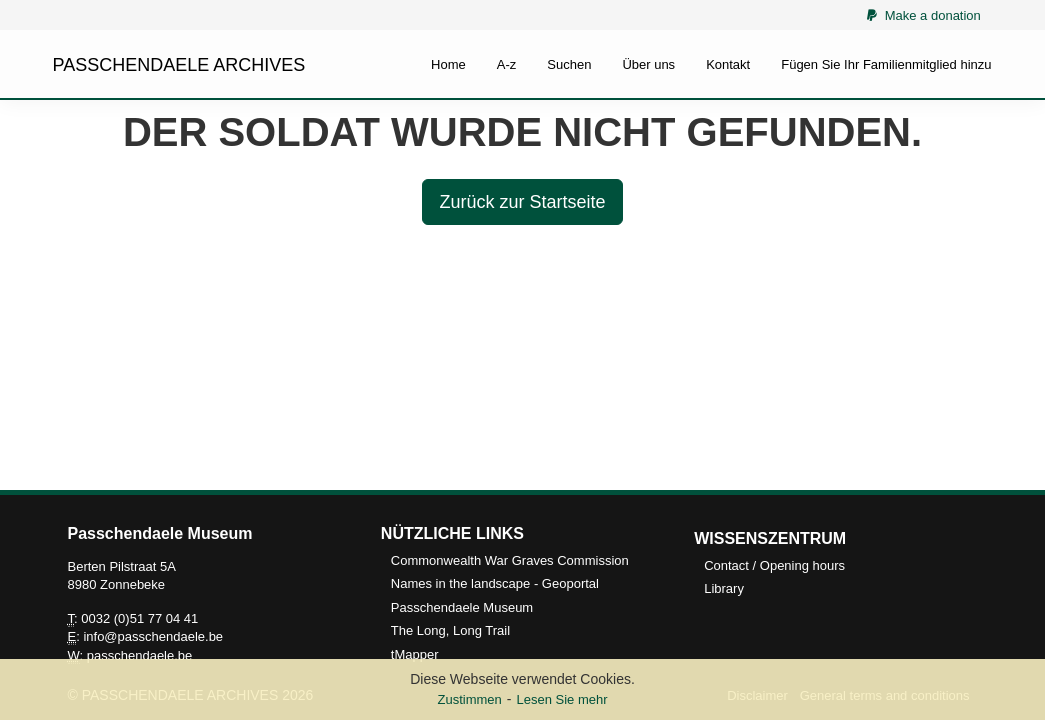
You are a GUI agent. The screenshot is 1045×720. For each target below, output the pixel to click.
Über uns (648, 64)
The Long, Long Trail (450, 630)
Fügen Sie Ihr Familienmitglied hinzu (886, 64)
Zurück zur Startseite (522, 202)
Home (448, 64)
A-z (507, 64)
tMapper (415, 654)
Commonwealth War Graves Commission (510, 560)
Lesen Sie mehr (561, 699)
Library (724, 588)
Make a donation (923, 15)
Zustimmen (469, 699)
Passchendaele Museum (462, 607)
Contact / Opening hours (774, 565)
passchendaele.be (140, 655)
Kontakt (728, 64)
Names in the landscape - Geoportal (495, 583)
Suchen (569, 64)
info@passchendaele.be (153, 636)
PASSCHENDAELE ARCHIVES (179, 65)
